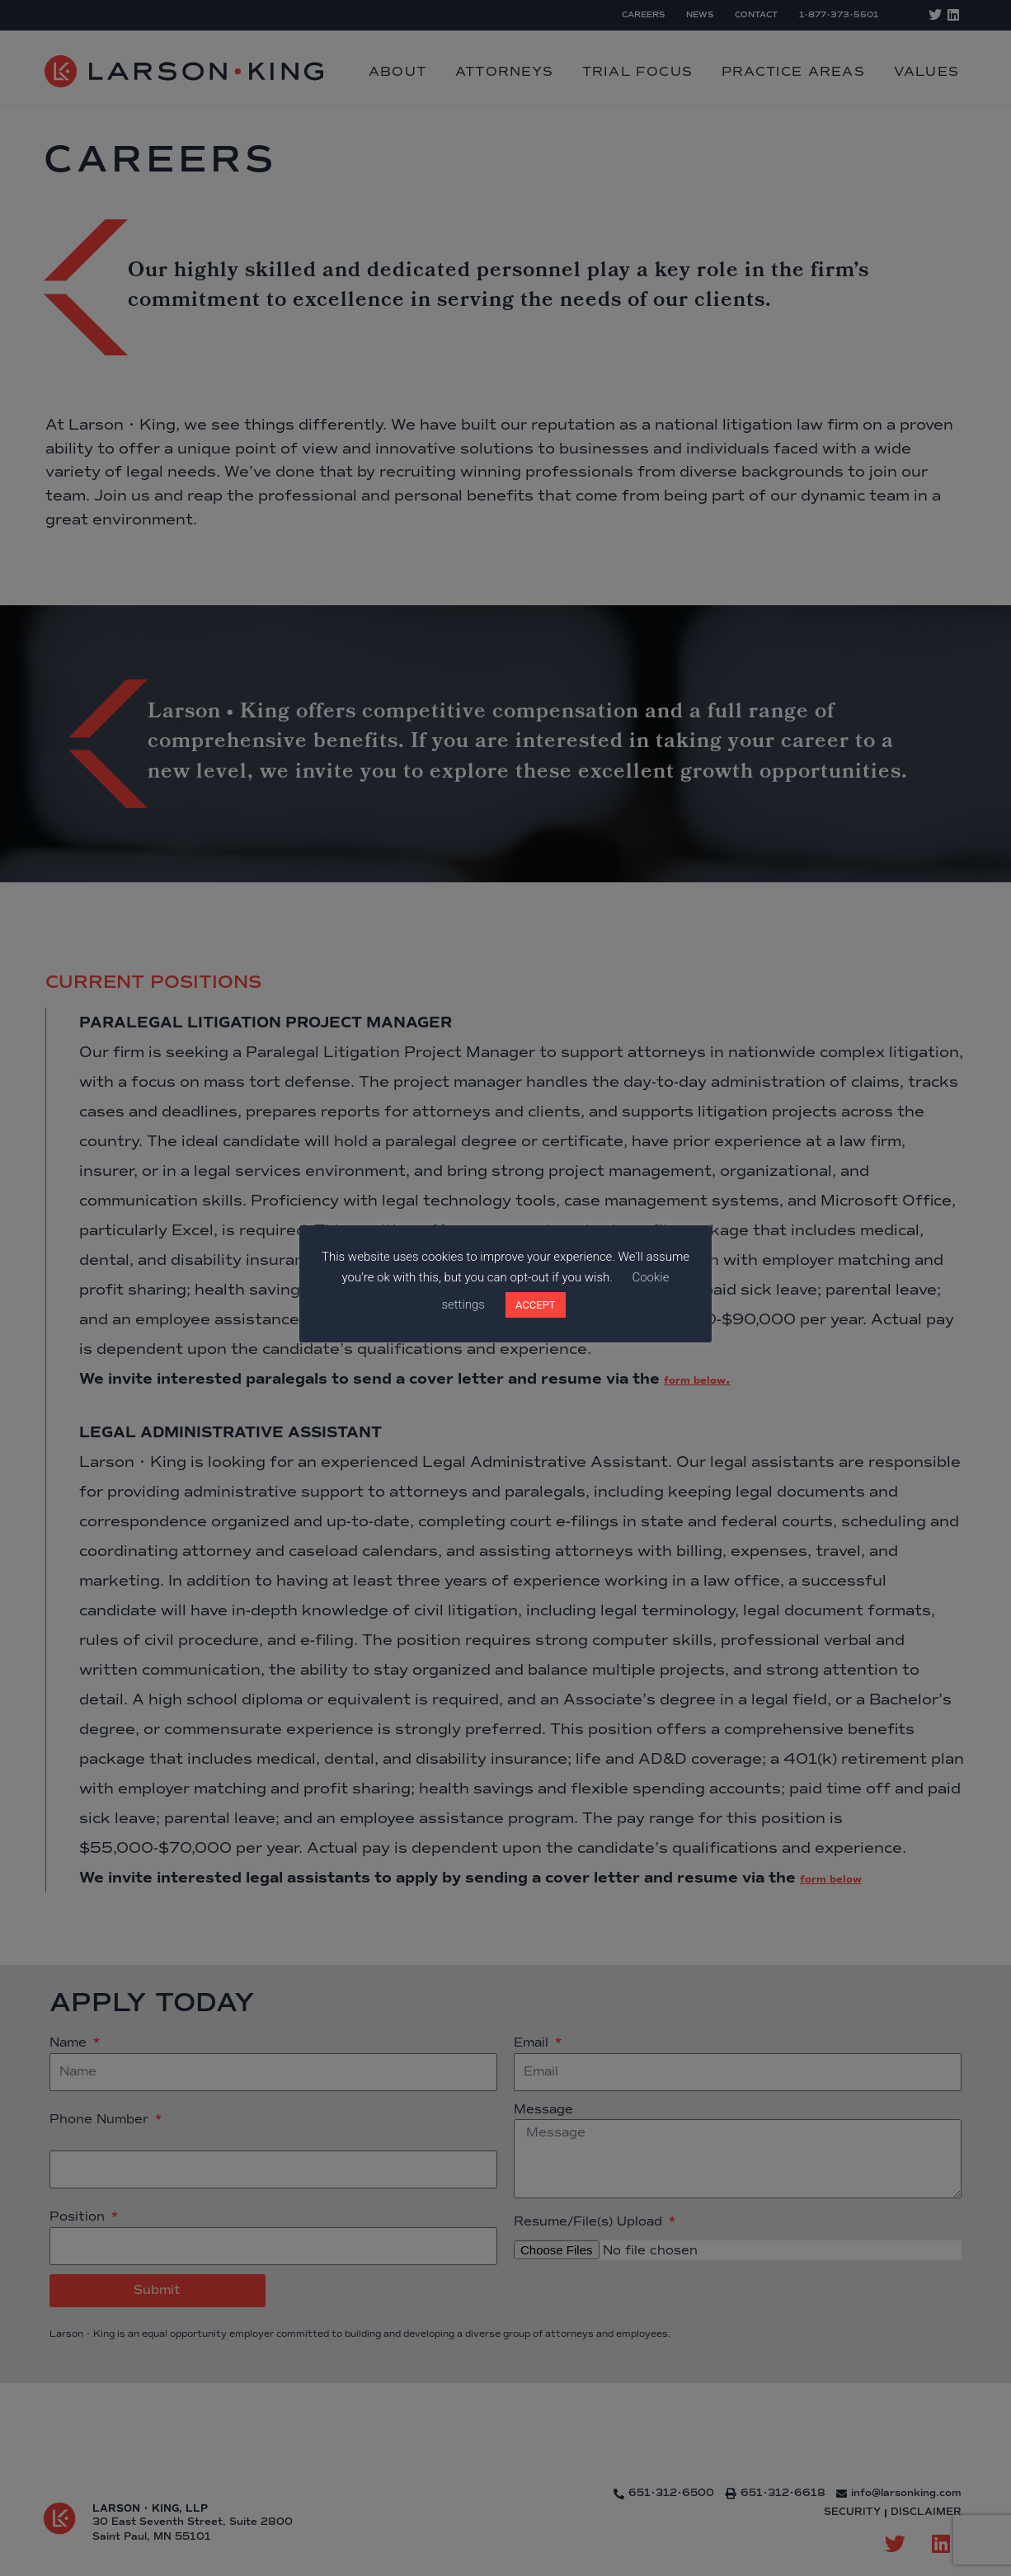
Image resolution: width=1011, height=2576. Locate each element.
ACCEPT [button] (535, 1305)
